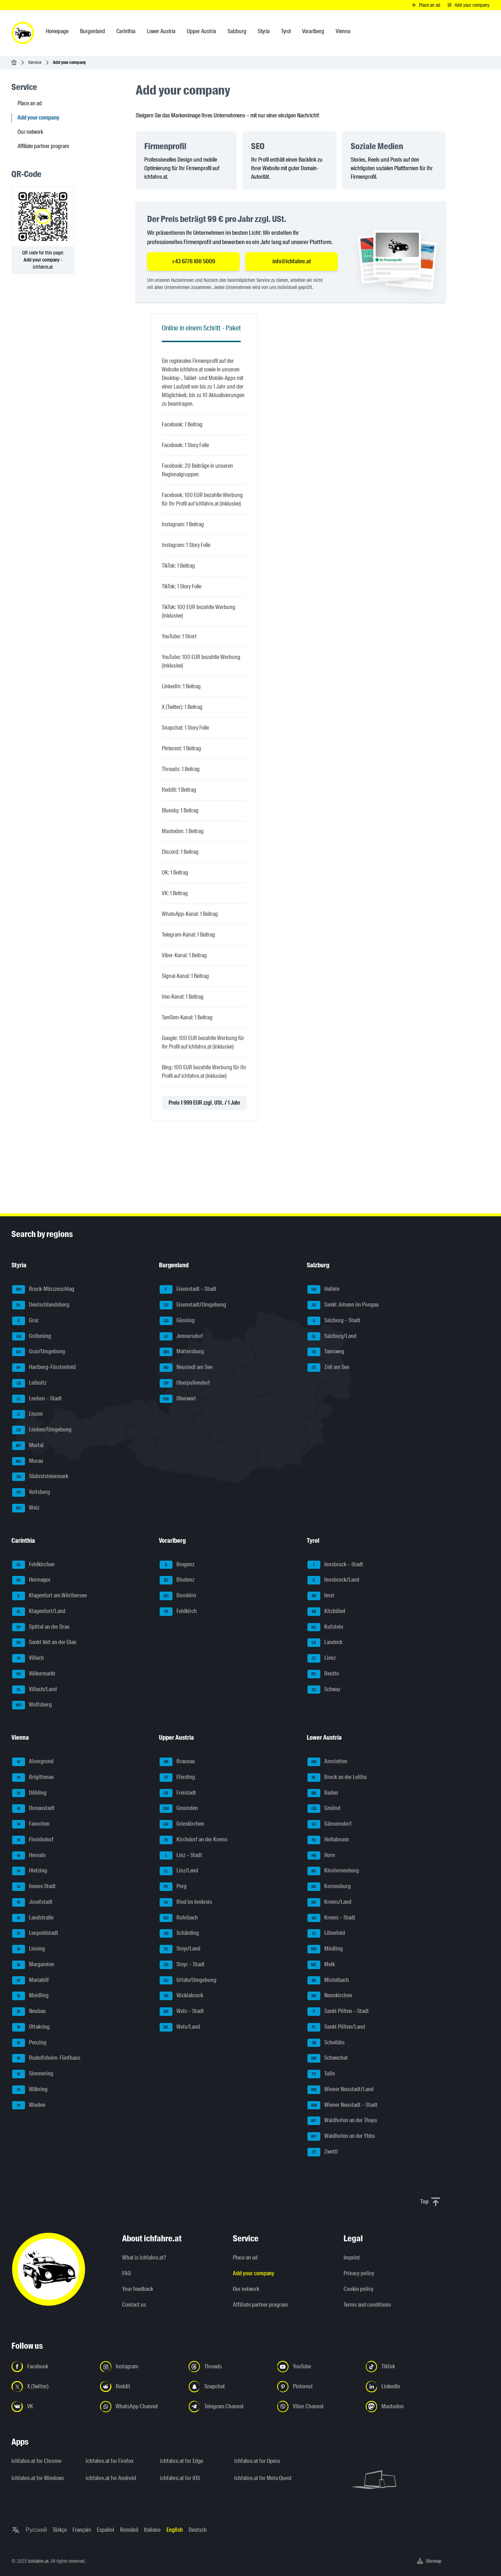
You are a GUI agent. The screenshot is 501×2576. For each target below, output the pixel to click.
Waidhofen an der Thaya (342, 2120)
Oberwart (178, 1399)
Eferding (177, 1777)
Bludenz (177, 1580)
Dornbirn (178, 1596)
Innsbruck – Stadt (335, 1565)
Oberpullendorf (185, 1383)
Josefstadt (32, 1902)
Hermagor (31, 1580)
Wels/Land (180, 2027)
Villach (28, 1658)
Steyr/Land (180, 1949)
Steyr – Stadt (182, 1965)
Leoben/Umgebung (41, 1430)
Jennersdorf (181, 1336)
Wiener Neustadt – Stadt (342, 2105)
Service (34, 62)
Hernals (29, 1855)
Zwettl (322, 2152)
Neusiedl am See (186, 1367)
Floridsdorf (33, 1840)
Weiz (25, 1508)
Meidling (30, 1996)
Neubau (29, 2011)
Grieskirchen (182, 1824)
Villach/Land (34, 1689)
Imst (320, 1596)
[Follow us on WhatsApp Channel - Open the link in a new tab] (140, 2406)
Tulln (321, 2074)
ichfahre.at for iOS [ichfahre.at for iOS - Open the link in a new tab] (180, 2478)
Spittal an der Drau (41, 1627)
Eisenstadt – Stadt (188, 1289)
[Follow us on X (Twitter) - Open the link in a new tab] (51, 2386)
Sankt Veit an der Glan (44, 1642)
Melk (321, 1965)
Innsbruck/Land (333, 1580)
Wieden (28, 2105)
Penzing (29, 2043)
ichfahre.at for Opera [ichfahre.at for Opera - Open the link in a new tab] (257, 2461)
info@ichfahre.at (291, 261)
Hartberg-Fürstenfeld (44, 1367)
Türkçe (59, 2530)
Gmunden (179, 1808)
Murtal (28, 1445)
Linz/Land (179, 1871)
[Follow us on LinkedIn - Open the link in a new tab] (406, 2386)
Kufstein (325, 1627)
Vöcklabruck (181, 1996)
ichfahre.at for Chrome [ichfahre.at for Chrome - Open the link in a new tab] (36, 2461)
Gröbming (31, 1336)
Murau (27, 1461)
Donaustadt (33, 1808)
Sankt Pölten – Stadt (338, 2011)
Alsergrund (33, 1762)
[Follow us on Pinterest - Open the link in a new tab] (317, 2386)
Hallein (323, 1289)
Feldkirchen (33, 1565)
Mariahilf (30, 1980)
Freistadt (178, 1793)
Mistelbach (328, 1980)
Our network (30, 132)
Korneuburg (329, 1886)
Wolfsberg (32, 1705)
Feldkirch (178, 1611)
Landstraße (33, 1918)
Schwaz (323, 1689)
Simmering (32, 2074)
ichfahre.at (38, 2561)
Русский (36, 2530)
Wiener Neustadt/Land (340, 2089)
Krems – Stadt (331, 1918)
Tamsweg (325, 1352)
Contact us (134, 2304)
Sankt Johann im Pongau (343, 1305)
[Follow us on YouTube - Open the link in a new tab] (317, 2366)
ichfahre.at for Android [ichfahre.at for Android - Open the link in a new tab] (111, 2478)
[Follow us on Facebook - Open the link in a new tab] (51, 2366)
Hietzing (29, 1871)
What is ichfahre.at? (144, 2257)
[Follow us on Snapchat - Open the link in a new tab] (229, 2386)
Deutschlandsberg (40, 1305)
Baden (322, 1793)
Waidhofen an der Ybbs (341, 2136)
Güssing (177, 1321)
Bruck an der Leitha (336, 1777)
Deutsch (198, 2530)
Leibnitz (29, 1383)
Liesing (28, 1949)
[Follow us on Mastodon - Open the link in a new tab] (406, 2406)
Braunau (177, 1762)
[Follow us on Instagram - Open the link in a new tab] (140, 2366)
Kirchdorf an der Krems (193, 1840)
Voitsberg (31, 1492)
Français (81, 2530)
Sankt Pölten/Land (336, 2027)
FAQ (126, 2273)
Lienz (321, 1658)
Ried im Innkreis (186, 1902)
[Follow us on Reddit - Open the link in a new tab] (140, 2386)
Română (129, 2530)
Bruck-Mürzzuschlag (43, 1289)
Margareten (33, 1965)
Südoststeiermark (40, 1476)
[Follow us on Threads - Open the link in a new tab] (229, 2366)
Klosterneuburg (333, 1871)
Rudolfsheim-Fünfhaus (46, 2058)
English (174, 2530)
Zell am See (328, 1367)
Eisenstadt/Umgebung (193, 1305)
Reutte (323, 1674)
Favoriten (31, 1824)
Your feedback (137, 2289)
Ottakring (31, 2027)
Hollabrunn (328, 1840)
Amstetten (327, 1762)
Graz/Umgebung (38, 1352)
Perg (173, 1886)
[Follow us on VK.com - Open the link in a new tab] (51, 2406)
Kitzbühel (326, 1611)
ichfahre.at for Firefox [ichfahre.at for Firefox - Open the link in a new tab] (110, 2461)
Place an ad (29, 103)
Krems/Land (329, 1902)
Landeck (324, 1642)
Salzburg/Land (331, 1336)
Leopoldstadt (35, 1933)
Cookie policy (359, 2289)
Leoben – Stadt (37, 1399)
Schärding (179, 1933)
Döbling (29, 1793)
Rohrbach (179, 1918)
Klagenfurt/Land (38, 1611)
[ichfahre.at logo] (22, 32)
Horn (321, 1855)
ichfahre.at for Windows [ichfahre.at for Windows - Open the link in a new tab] (37, 2478)
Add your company (253, 2273)
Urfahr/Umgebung (188, 1980)
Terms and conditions (367, 2304)
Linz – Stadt (181, 1855)
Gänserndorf (329, 1824)
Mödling (325, 1949)
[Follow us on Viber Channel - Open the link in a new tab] (317, 2406)
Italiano (152, 2530)
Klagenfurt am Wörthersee (49, 1596)
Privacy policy (359, 2273)
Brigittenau (33, 1777)
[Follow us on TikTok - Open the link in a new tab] (406, 2366)
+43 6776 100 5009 (193, 261)
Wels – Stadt (182, 2011)
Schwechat (327, 2058)
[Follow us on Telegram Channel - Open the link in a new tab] (229, 2406)
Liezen (27, 1414)
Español (105, 2530)
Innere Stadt (34, 1886)
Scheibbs (326, 2043)
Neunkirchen (329, 1996)
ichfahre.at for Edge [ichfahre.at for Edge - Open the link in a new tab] (181, 2461)
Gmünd (323, 1808)
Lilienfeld (326, 1933)
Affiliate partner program (43, 146)
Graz (25, 1321)
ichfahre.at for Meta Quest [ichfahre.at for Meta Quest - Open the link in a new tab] (263, 2478)
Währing (29, 2089)
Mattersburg (182, 1352)
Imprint (352, 2257)
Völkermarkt (33, 1674)
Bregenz (177, 1565)
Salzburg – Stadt (333, 1321)
